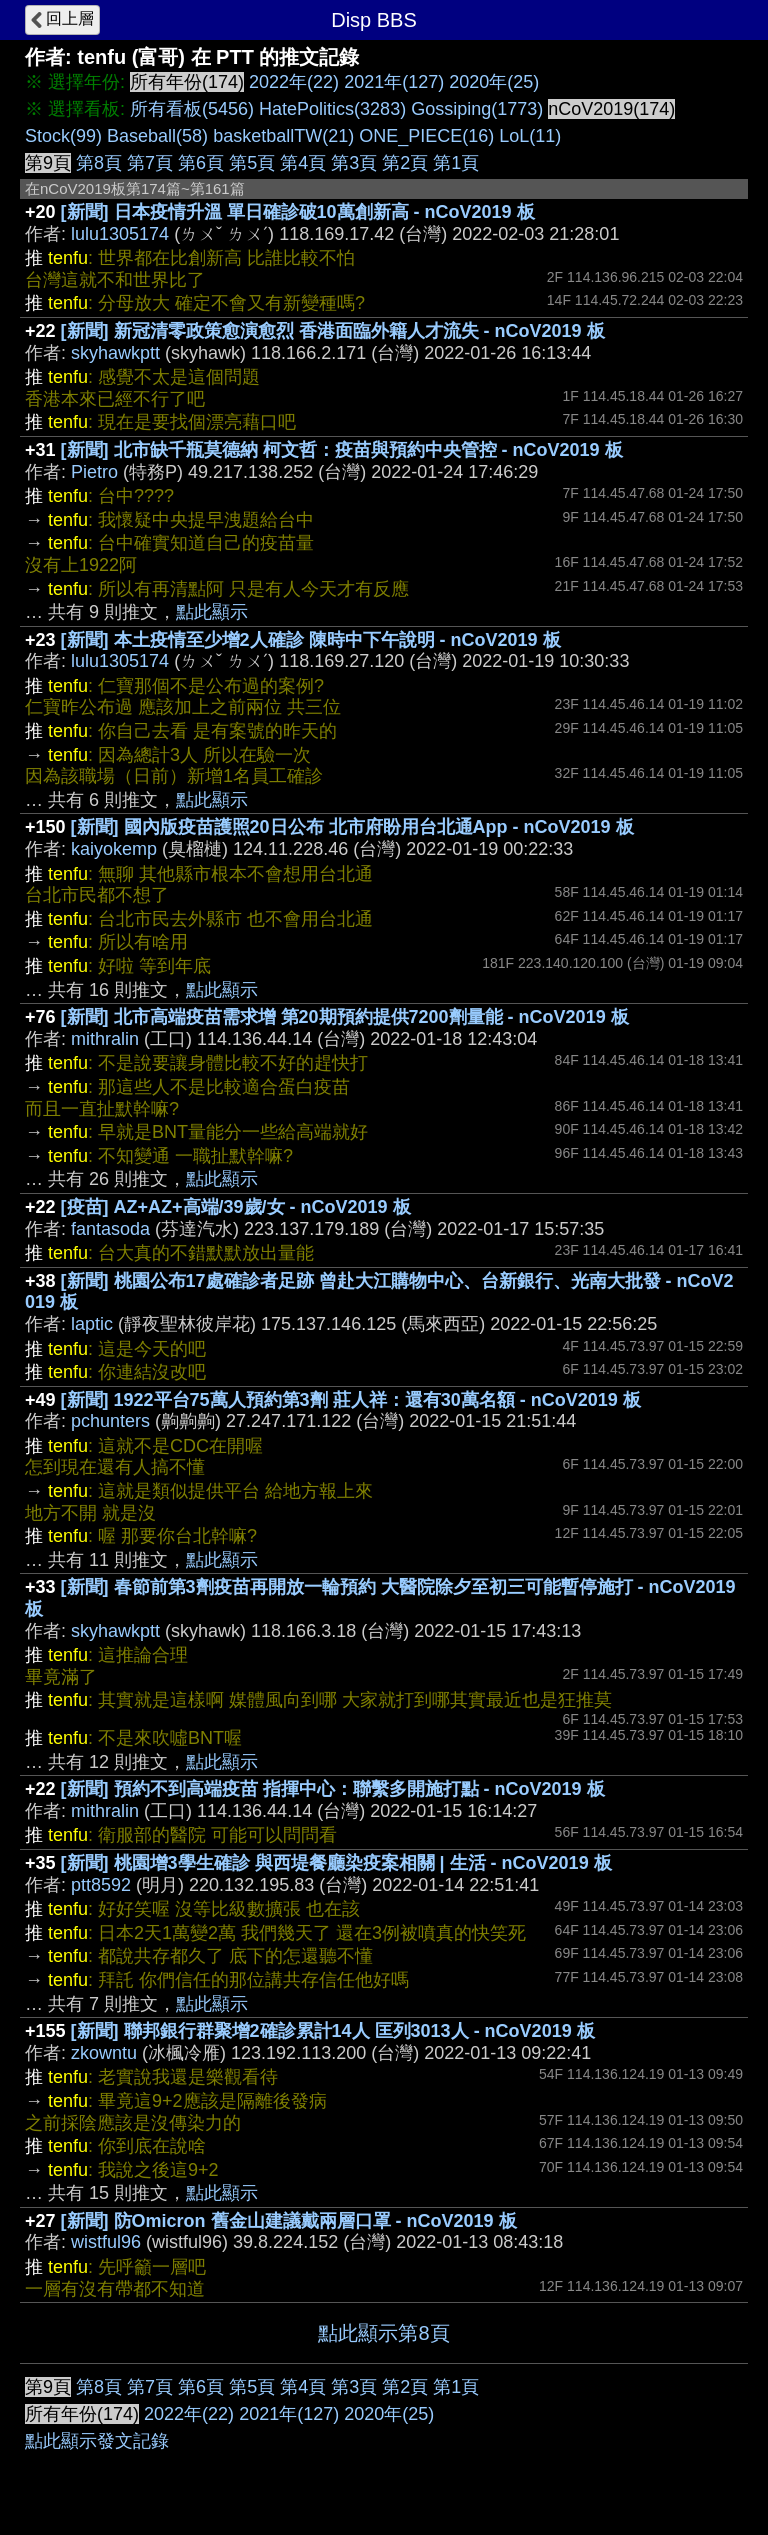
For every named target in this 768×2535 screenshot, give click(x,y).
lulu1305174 (120, 234)
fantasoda (110, 1229)
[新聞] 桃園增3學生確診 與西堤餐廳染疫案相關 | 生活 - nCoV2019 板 (336, 1863)
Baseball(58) (157, 136)
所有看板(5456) (192, 109)
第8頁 (99, 163)
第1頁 (456, 163)
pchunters (110, 1421)
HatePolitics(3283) (332, 109)
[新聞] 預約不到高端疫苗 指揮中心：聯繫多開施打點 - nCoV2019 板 (333, 1789)
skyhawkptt (115, 353)
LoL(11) (530, 136)
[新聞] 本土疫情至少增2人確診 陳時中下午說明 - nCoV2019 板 (311, 640)
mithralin (105, 1039)
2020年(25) (494, 82)
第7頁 (150, 163)
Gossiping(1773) (477, 109)
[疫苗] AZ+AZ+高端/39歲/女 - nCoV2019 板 (236, 1207)
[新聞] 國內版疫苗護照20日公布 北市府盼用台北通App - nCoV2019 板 (352, 827)
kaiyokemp (114, 849)
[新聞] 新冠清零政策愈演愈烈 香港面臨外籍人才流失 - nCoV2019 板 (333, 331)
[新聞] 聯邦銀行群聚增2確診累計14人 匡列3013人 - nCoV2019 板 (333, 2031)
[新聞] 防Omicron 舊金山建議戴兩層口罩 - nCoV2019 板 (289, 2221)
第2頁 (405, 163)
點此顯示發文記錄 (97, 2441)
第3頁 (354, 163)
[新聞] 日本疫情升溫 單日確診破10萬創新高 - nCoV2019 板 (298, 212)
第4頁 (303, 163)
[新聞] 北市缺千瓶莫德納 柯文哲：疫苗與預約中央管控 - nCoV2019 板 (342, 450)
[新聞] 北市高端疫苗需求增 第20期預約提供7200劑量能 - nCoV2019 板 (345, 1017)
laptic (92, 1324)
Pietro (94, 472)
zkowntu (104, 2053)
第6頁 (201, 163)
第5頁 (252, 163)
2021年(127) (394, 82)
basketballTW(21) (283, 136)
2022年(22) (294, 82)
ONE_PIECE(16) (426, 136)
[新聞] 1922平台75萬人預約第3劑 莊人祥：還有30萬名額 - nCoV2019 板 (351, 1400)
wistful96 (106, 2242)
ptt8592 (101, 1885)
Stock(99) (63, 136)
